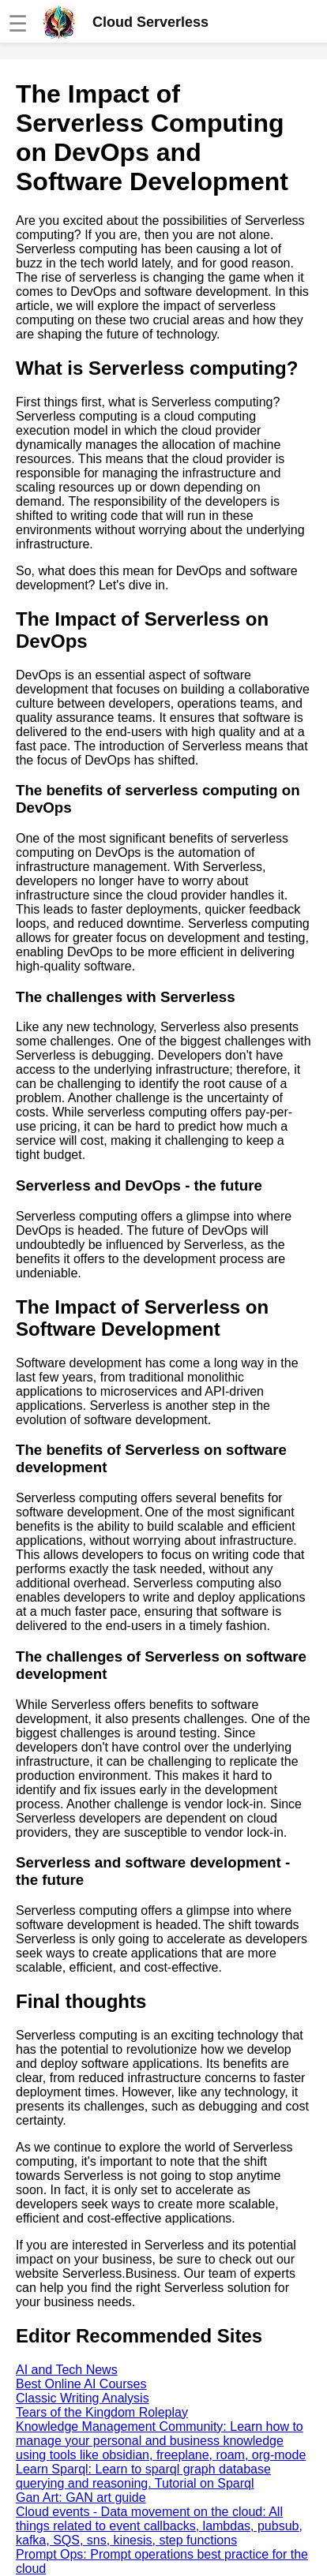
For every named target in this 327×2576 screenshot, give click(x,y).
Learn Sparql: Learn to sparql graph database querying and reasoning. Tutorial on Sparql (143, 2476)
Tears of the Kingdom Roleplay (102, 2412)
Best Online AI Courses (81, 2384)
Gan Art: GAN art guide (81, 2497)
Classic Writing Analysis (82, 2398)
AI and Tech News (67, 2369)
